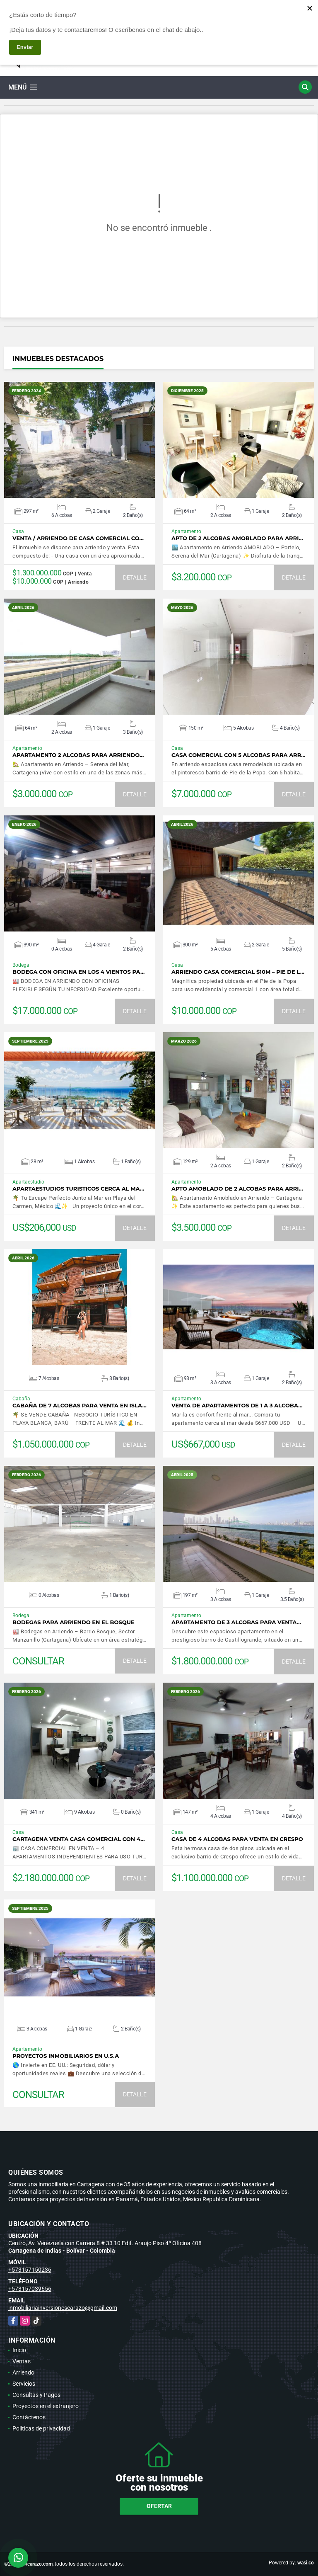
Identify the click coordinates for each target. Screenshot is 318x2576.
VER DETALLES (80, 440)
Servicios (23, 2383)
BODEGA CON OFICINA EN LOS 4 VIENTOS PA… (78, 972)
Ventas (21, 2361)
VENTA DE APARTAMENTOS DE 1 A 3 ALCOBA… (237, 1405)
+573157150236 (29, 2269)
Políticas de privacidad (41, 2428)
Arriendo (23, 2372)
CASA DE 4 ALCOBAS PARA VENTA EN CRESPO (237, 1839)
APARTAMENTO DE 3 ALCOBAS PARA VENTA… (236, 1622)
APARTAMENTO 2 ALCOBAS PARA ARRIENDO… (78, 755)
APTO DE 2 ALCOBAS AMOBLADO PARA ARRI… (237, 538)
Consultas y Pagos (36, 2395)
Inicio (19, 2350)
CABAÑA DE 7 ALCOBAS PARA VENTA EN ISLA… (79, 1405)
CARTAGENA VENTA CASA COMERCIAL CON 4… (78, 1839)
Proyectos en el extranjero (45, 2406)
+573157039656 (29, 2288)
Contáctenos (29, 2417)
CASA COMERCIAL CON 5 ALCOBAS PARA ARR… (238, 755)
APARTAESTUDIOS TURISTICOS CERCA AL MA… (78, 1189)
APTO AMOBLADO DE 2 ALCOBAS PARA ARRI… (237, 1189)
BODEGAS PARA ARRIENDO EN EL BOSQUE (73, 1622)
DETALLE (135, 577)
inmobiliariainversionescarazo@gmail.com (62, 2307)
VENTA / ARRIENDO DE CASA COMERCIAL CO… (78, 538)
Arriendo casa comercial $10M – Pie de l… (237, 972)
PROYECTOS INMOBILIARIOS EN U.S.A (65, 2056)
